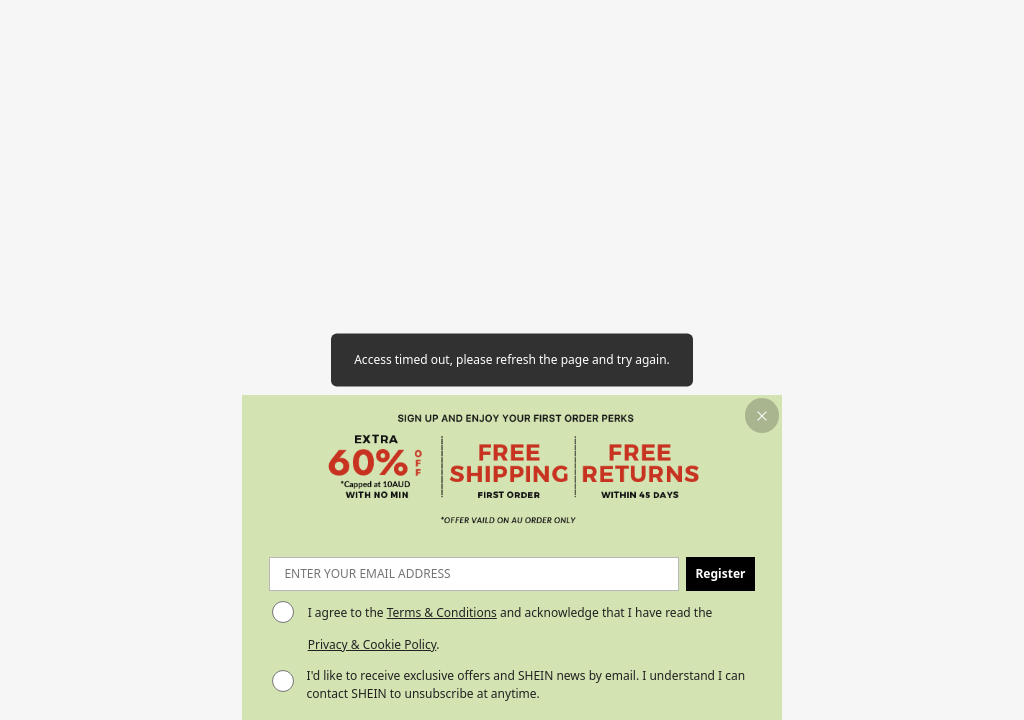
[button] (762, 415)
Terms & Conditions (442, 612)
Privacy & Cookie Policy (372, 644)
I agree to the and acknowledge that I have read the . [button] (510, 628)
